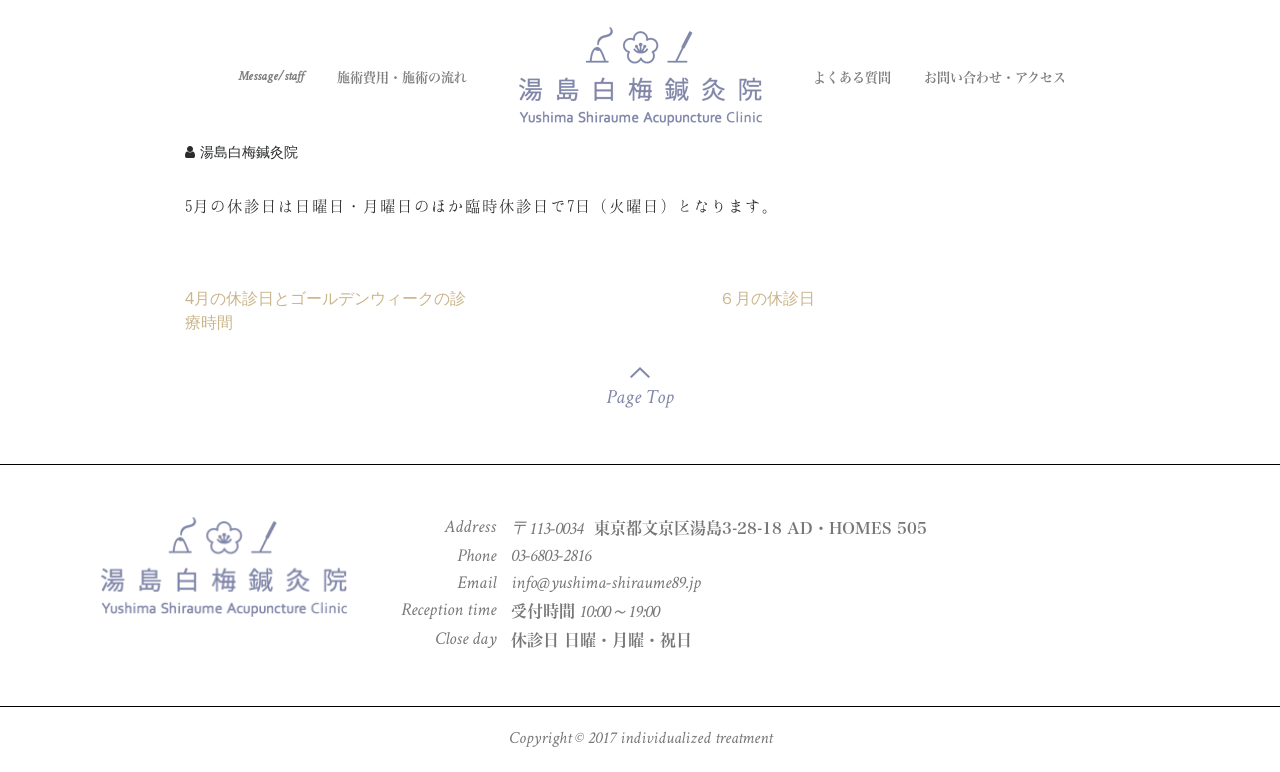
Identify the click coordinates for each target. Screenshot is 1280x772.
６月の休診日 (767, 298)
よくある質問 (852, 77)
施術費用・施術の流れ (402, 77)
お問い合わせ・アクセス (995, 77)
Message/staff (271, 77)
